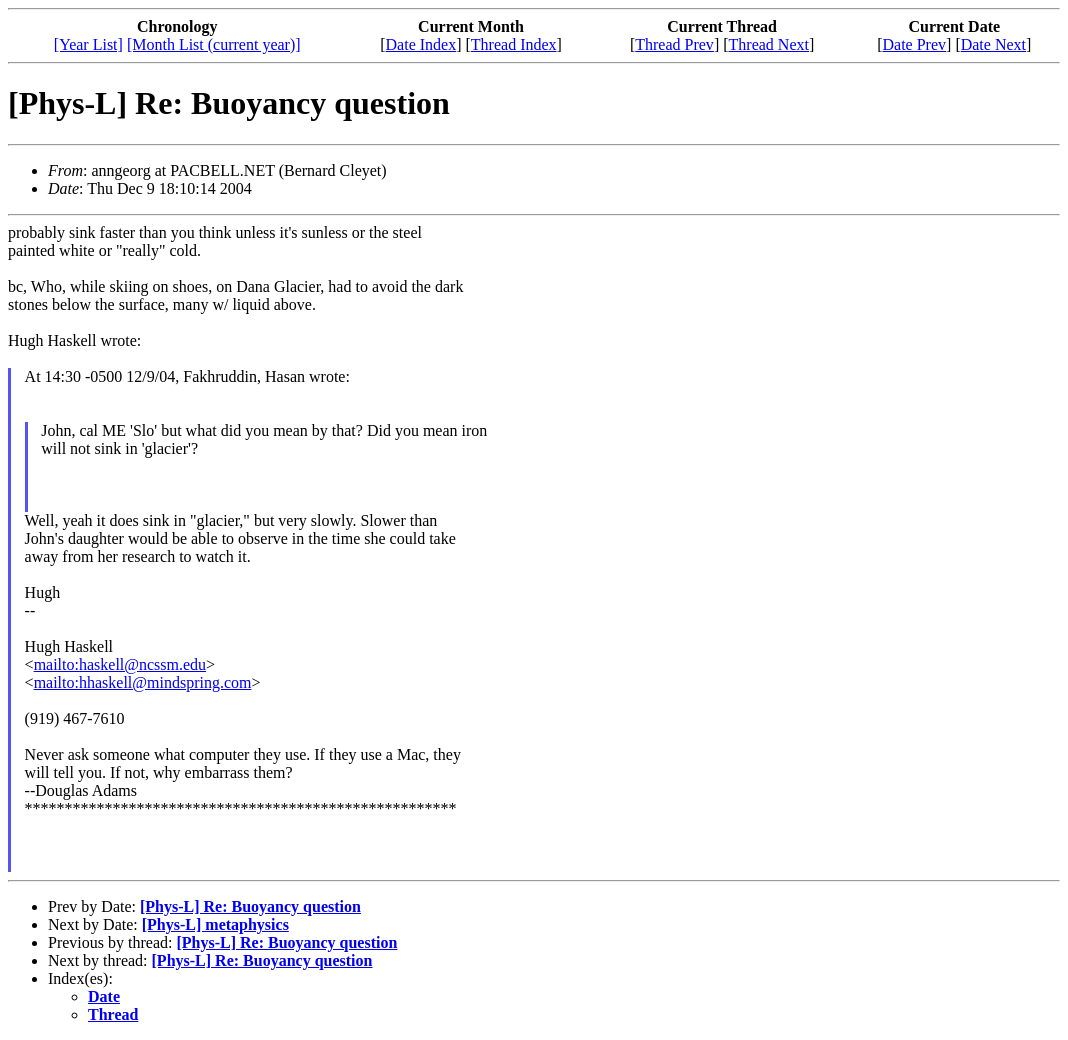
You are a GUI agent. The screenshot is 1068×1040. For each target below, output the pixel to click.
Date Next (993, 44)
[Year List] (88, 44)
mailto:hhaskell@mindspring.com (143, 682)
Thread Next (769, 44)
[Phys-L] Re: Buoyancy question (250, 906)
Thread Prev (674, 44)
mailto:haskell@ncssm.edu (120, 664)
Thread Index (514, 44)
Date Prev (915, 44)
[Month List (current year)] (214, 44)
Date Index (421, 44)
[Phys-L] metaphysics (215, 924)
